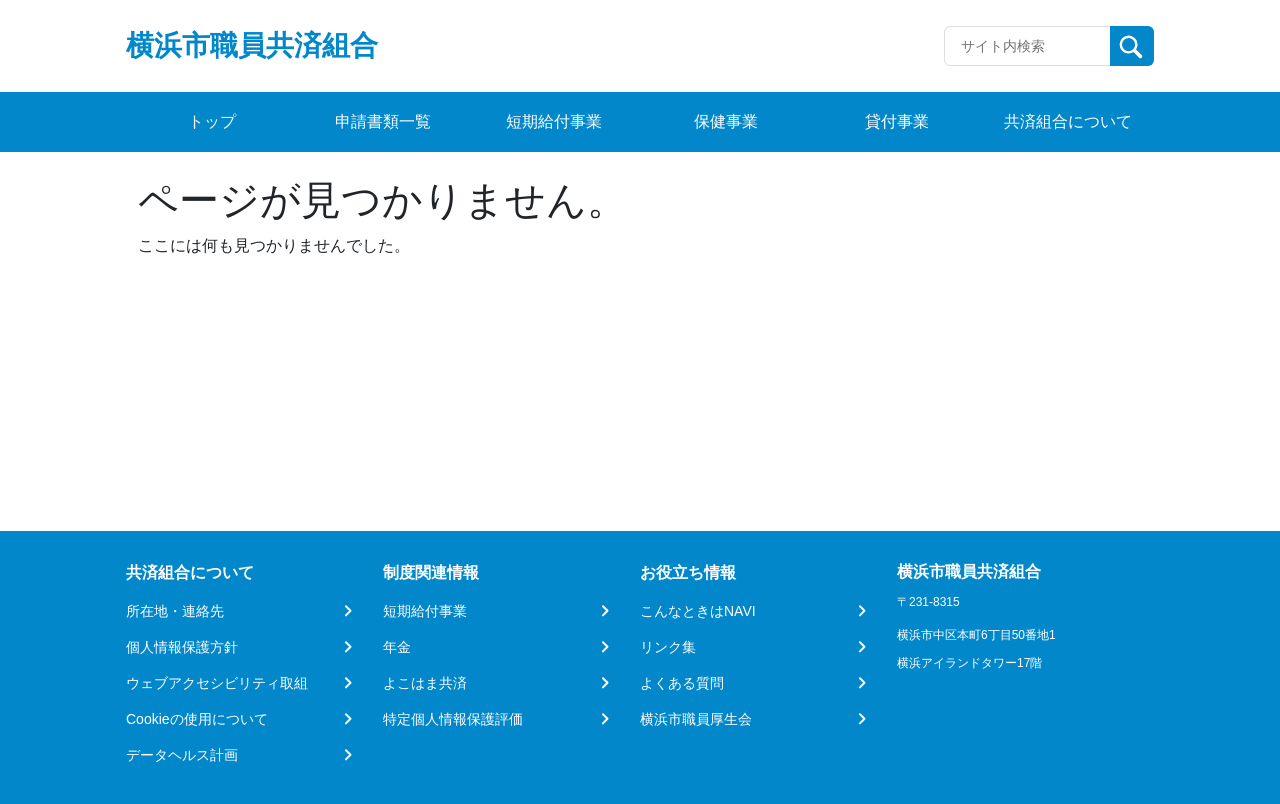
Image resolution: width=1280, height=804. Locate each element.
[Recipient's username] (1027, 46)
